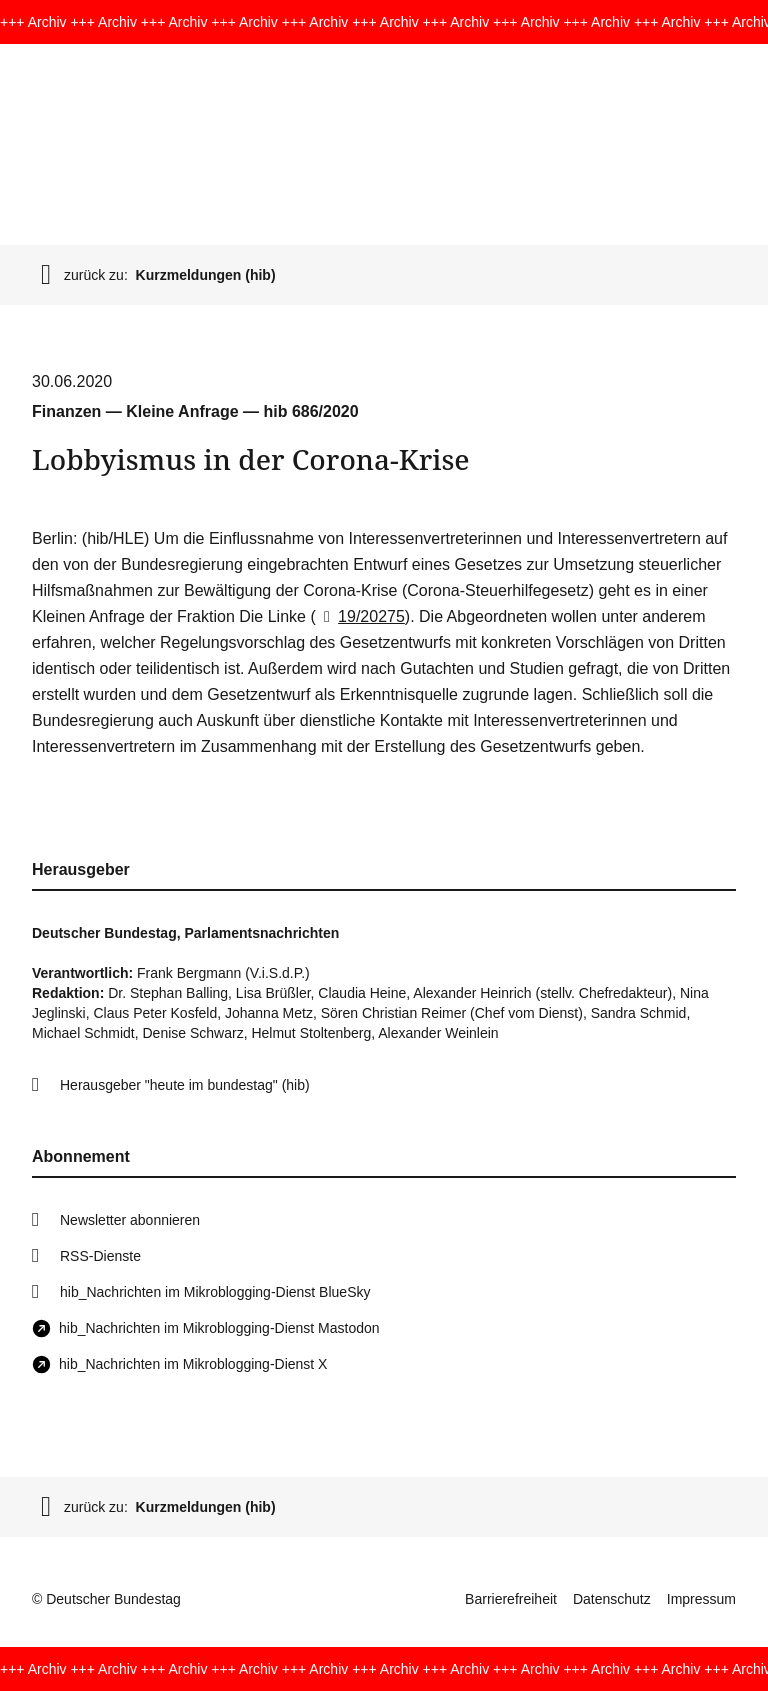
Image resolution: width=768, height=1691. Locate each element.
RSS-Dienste (100, 1256)
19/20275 (360, 616)
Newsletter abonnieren (130, 1220)
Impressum (701, 1599)
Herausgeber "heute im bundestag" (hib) (185, 1085)
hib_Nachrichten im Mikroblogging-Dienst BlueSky (215, 1292)
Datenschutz (612, 1599)
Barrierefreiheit (511, 1599)
